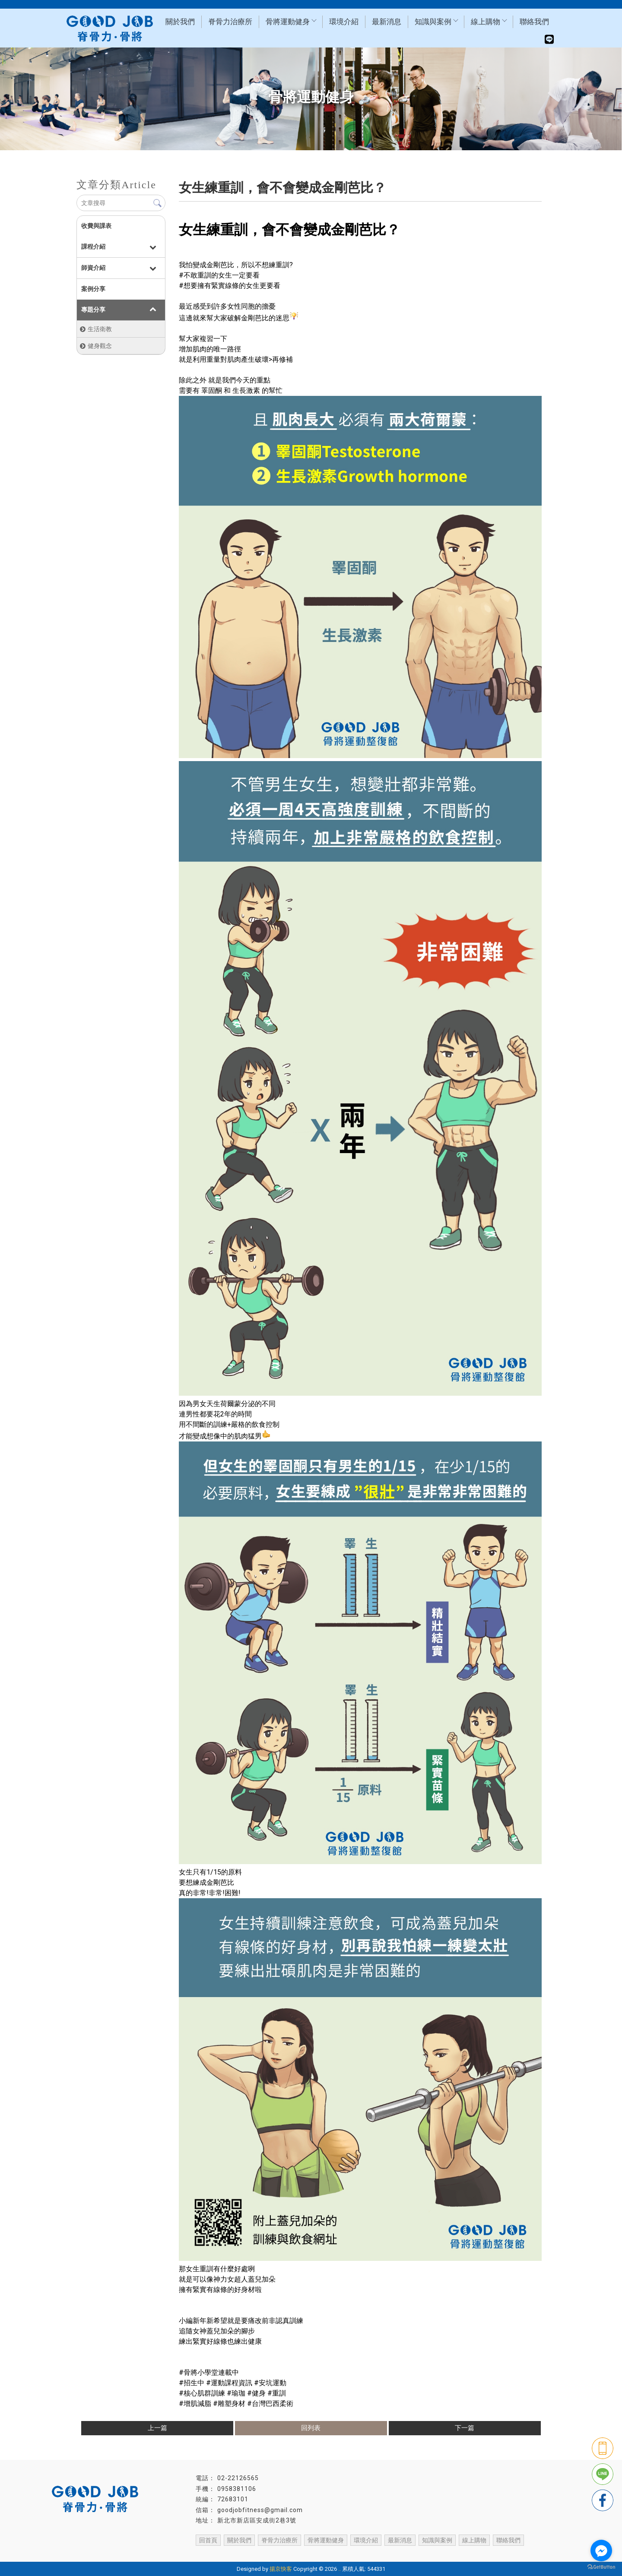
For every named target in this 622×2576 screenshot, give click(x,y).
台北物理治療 (152, 2551)
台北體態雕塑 (389, 2551)
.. (339, 2569)
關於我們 (180, 21)
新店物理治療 (430, 2551)
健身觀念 (100, 346)
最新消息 (386, 21)
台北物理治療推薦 (199, 2551)
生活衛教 (100, 329)
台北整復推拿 (303, 2551)
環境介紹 (344, 21)
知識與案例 (436, 21)
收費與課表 (96, 225)
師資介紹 (93, 267)
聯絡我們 (534, 21)
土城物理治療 (470, 2551)
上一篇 (157, 2428)
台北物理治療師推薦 (254, 2551)
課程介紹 (93, 246)
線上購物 (488, 21)
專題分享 (93, 309)
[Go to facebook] (601, 2550)
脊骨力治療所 (230, 21)
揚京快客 (281, 2569)
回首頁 (208, 2540)
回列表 (311, 2428)
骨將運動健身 (291, 21)
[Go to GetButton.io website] (601, 2567)
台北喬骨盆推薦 (346, 2551)
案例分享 (93, 288)
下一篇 (464, 2428)
